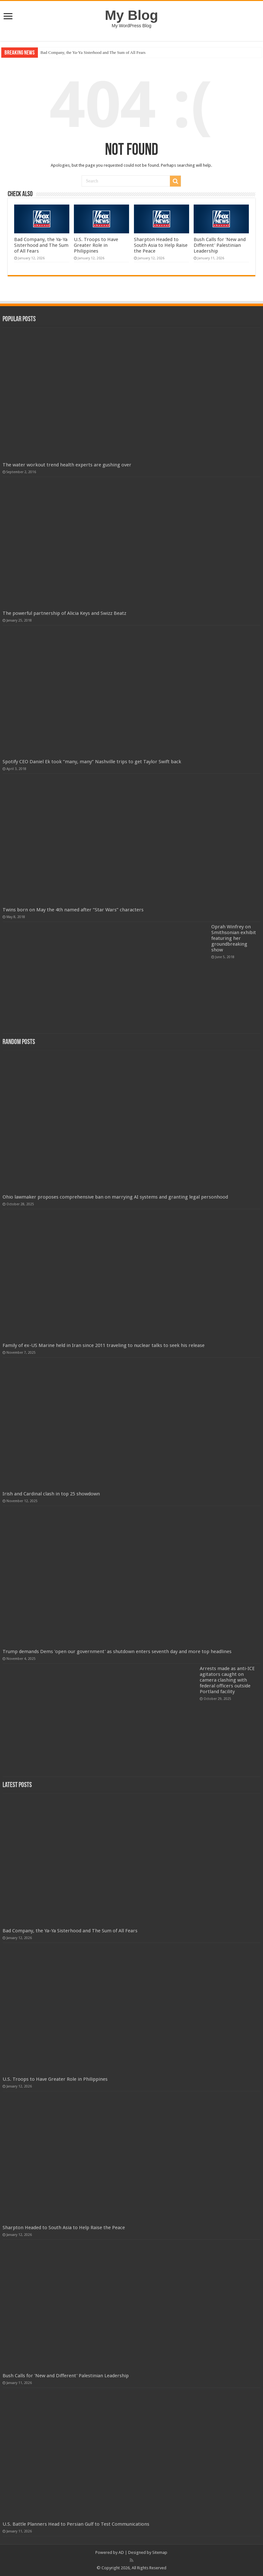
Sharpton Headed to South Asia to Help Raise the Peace (161, 245)
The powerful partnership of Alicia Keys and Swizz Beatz (64, 613)
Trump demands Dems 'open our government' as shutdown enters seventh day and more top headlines (117, 1651)
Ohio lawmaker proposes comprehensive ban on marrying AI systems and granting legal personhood (115, 1197)
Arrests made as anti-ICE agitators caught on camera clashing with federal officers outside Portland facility (227, 1680)
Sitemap (159, 2552)
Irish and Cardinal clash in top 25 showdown (51, 1494)
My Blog (131, 15)
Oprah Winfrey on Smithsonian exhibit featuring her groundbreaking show (233, 938)
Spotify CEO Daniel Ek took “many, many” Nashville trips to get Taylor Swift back (92, 762)
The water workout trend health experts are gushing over (67, 465)
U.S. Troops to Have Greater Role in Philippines (96, 245)
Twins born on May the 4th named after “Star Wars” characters (73, 910)
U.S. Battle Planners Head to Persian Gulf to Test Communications (76, 2524)
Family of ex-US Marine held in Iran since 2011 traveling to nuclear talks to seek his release (104, 1345)
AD (121, 2552)
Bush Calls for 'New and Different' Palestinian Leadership (220, 245)
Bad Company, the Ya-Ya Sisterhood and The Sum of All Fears (92, 52)
